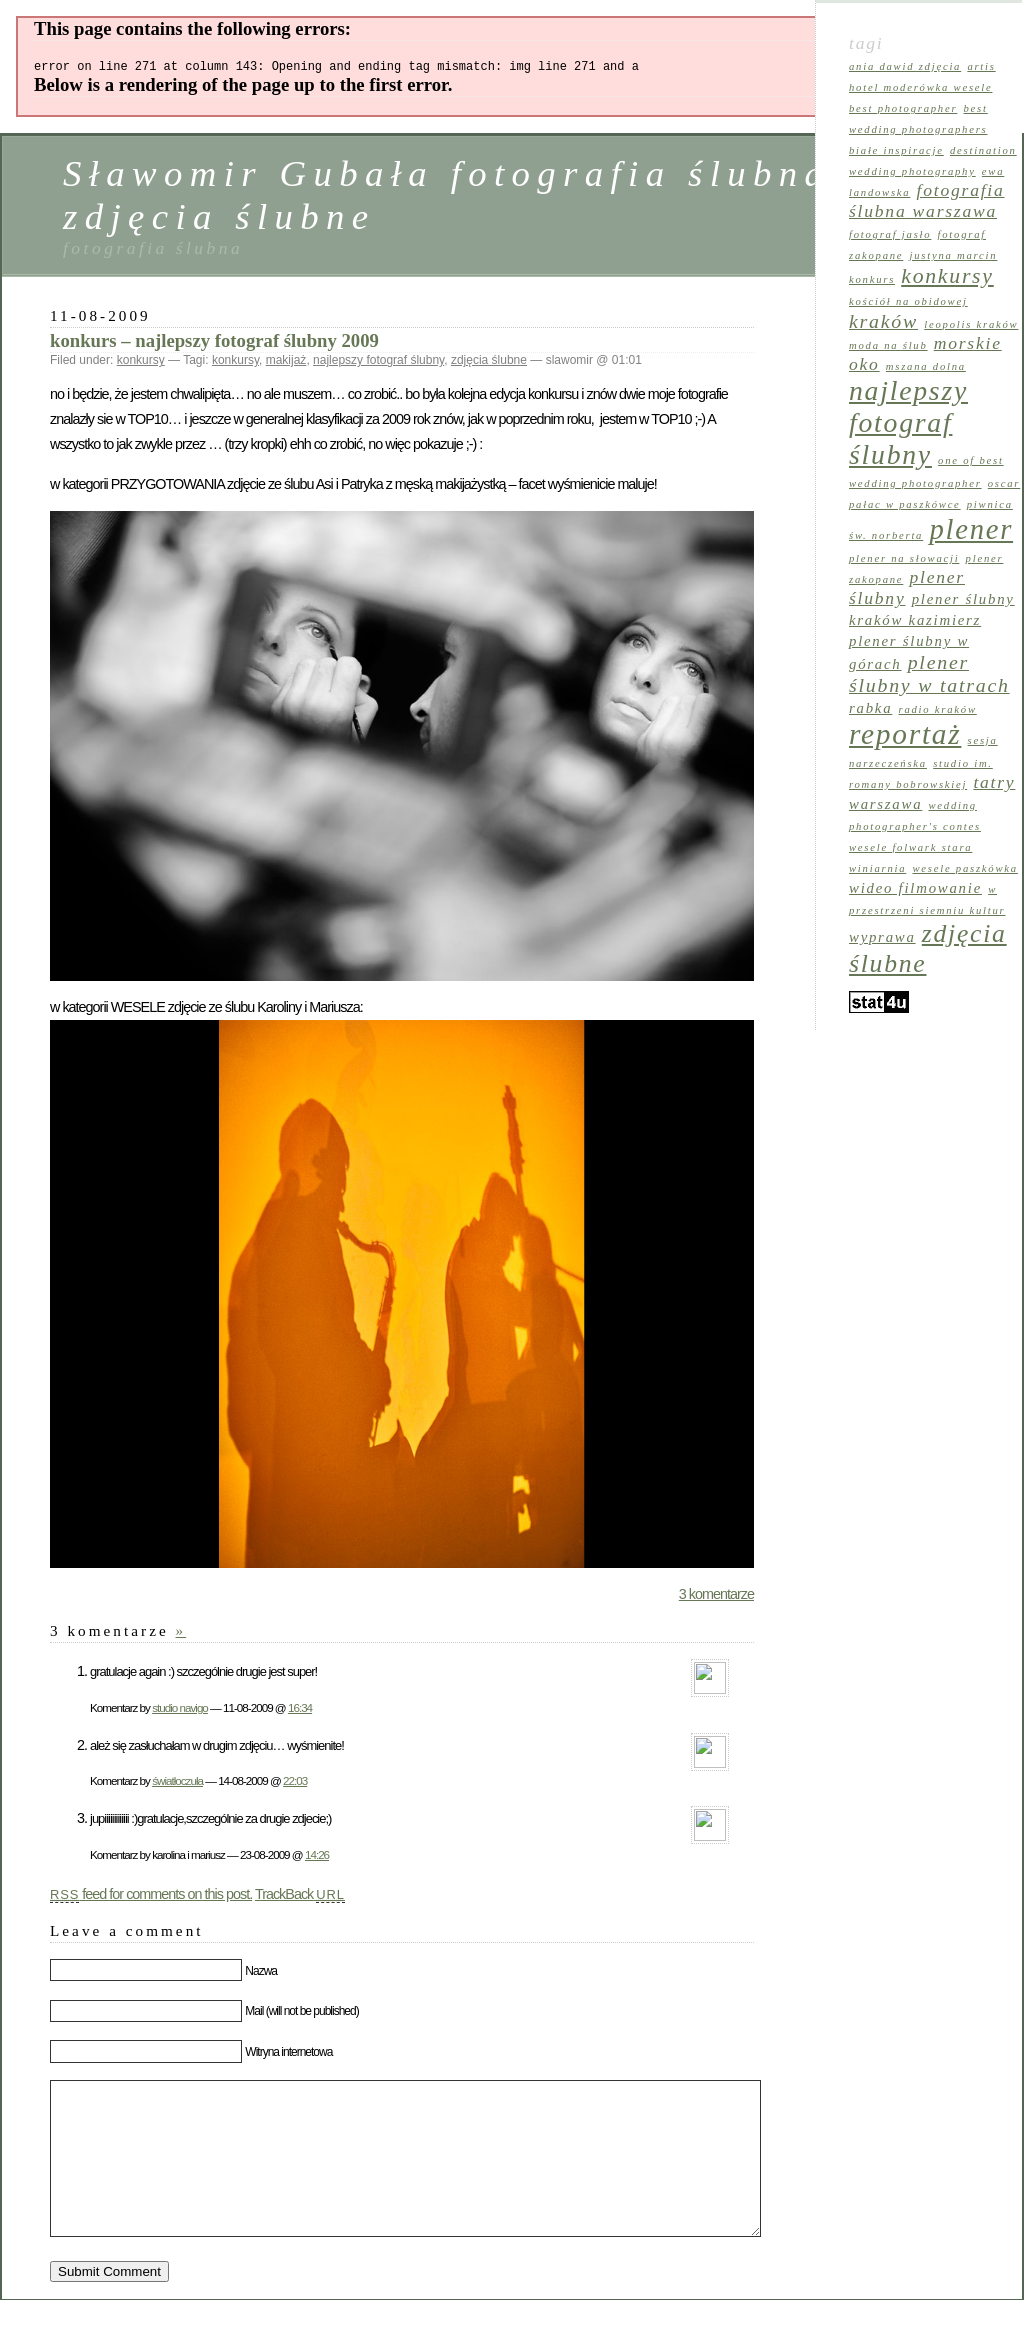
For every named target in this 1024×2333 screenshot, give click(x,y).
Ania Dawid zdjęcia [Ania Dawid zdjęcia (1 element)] (905, 66)
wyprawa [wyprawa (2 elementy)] (882, 937)
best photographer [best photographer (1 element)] (903, 108)
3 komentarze (716, 1597)
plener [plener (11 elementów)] (971, 529)
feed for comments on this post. (151, 1897)
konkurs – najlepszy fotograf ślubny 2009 (214, 343)
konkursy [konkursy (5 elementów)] (947, 276)
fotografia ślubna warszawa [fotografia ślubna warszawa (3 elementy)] (927, 200)
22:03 (295, 1783)
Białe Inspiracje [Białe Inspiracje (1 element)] (896, 150)
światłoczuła (177, 1783)
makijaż (286, 363)
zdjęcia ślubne (489, 363)
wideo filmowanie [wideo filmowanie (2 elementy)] (915, 888)
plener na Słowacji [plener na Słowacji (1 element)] (904, 558)
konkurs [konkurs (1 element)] (872, 279)
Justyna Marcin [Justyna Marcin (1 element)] (954, 255)
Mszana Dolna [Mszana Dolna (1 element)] (926, 366)
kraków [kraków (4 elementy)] (883, 321)
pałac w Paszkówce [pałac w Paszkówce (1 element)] (905, 504)
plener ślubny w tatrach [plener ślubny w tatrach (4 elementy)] (929, 673)
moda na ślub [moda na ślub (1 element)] (888, 345)
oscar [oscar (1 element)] (1004, 483)
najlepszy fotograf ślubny (378, 363)
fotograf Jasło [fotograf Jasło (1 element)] (890, 234)
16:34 (300, 1710)
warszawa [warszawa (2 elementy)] (885, 804)
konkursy (141, 363)
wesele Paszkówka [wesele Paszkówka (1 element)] (964, 868)
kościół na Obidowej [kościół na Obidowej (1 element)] (908, 301)
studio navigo (180, 1710)
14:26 (317, 1857)
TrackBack (300, 1897)
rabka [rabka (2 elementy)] (870, 708)
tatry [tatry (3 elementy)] (994, 782)
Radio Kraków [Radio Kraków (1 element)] (938, 709)
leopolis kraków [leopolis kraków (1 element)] (971, 324)
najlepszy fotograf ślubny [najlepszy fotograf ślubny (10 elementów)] (908, 422)
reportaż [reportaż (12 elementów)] (905, 734)
